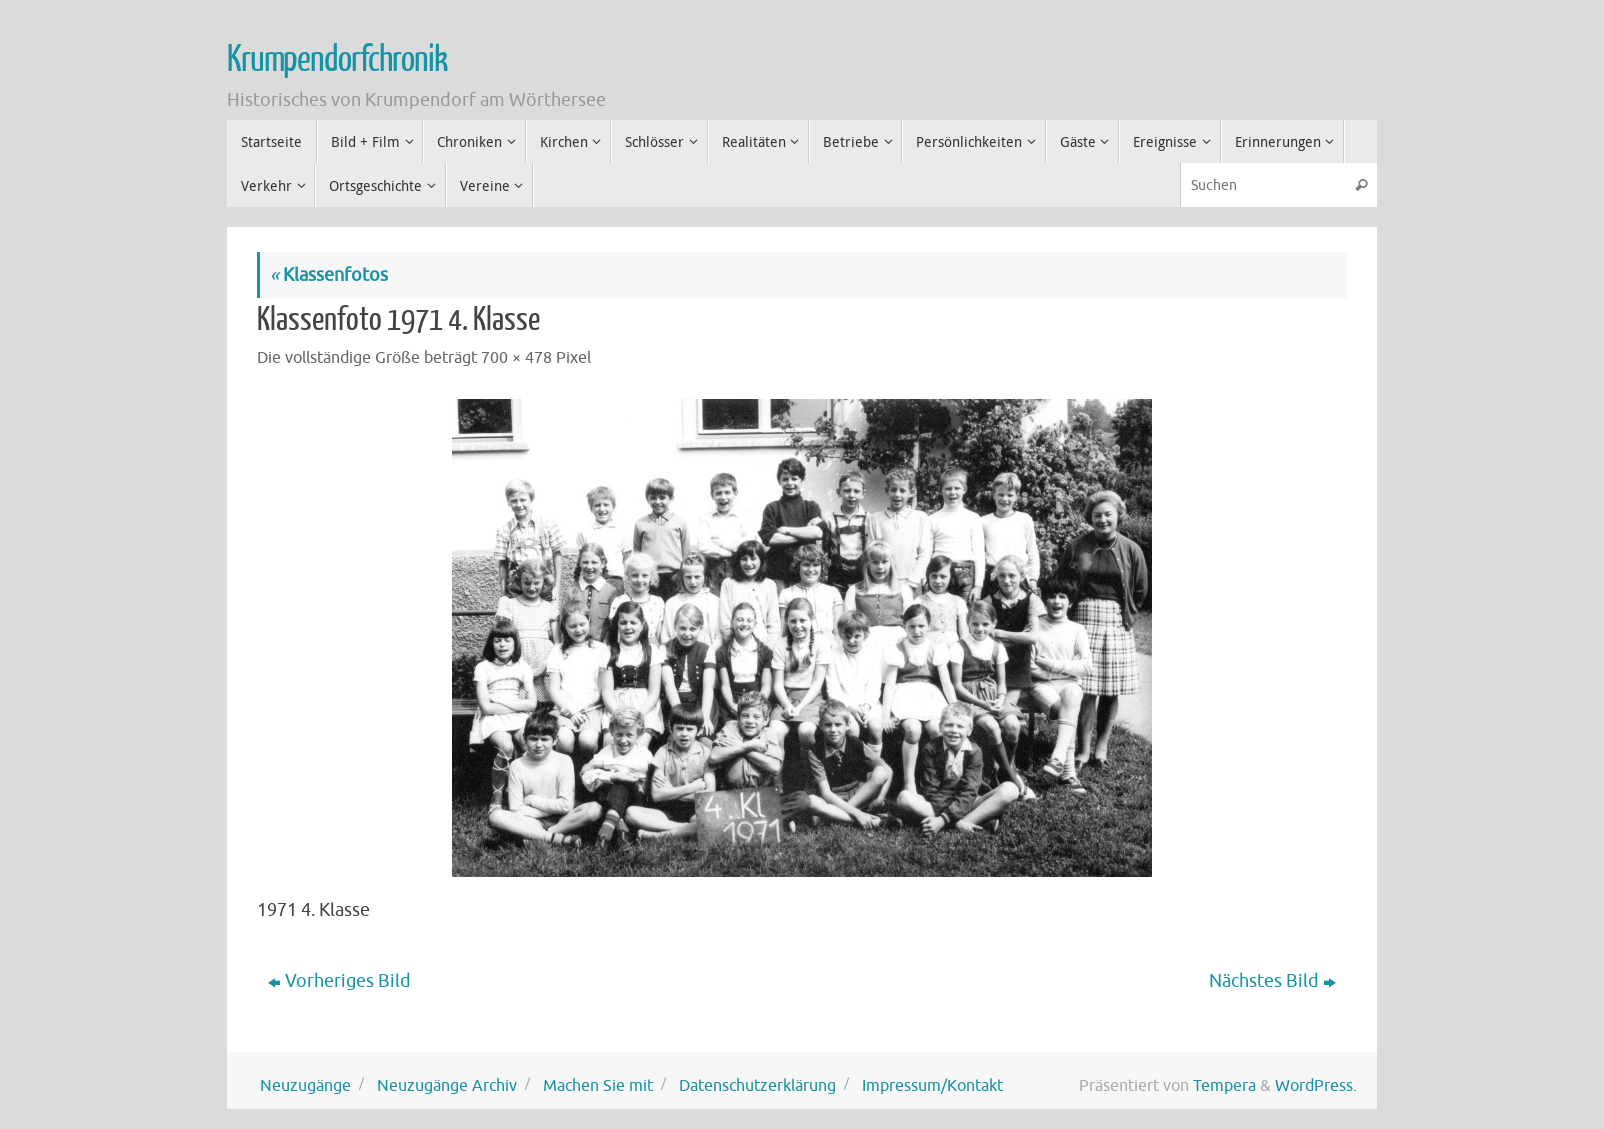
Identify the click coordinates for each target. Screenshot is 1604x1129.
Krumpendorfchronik (336, 60)
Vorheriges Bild (339, 981)
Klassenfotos (329, 275)
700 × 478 (516, 357)
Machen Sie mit (598, 1085)
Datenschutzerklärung (757, 1085)
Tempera (1224, 1085)
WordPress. (1316, 1085)
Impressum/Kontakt (932, 1085)
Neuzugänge (305, 1085)
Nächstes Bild (1272, 981)
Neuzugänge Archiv (447, 1085)
